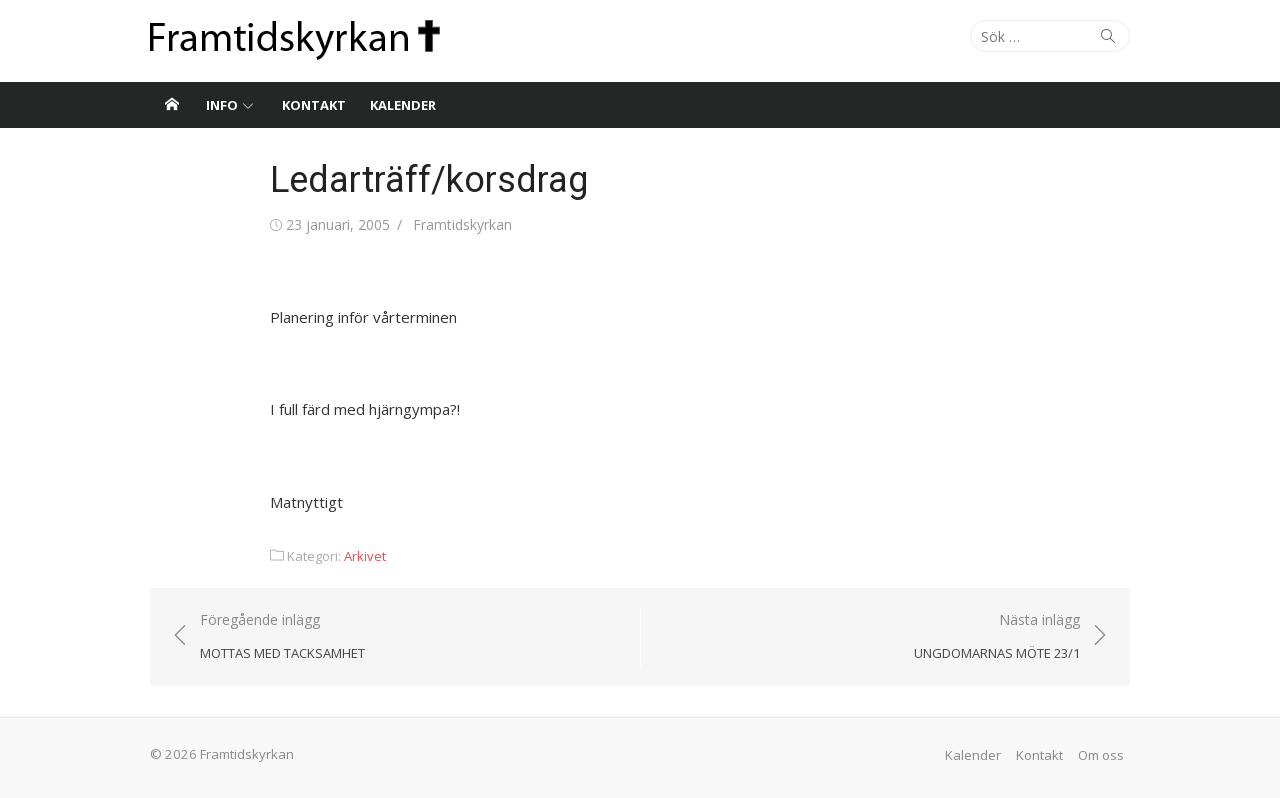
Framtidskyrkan (462, 224)
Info (222, 105)
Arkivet (365, 556)
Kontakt (314, 105)
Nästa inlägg (997, 637)
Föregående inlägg (282, 637)
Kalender (403, 105)
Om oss (1101, 755)
